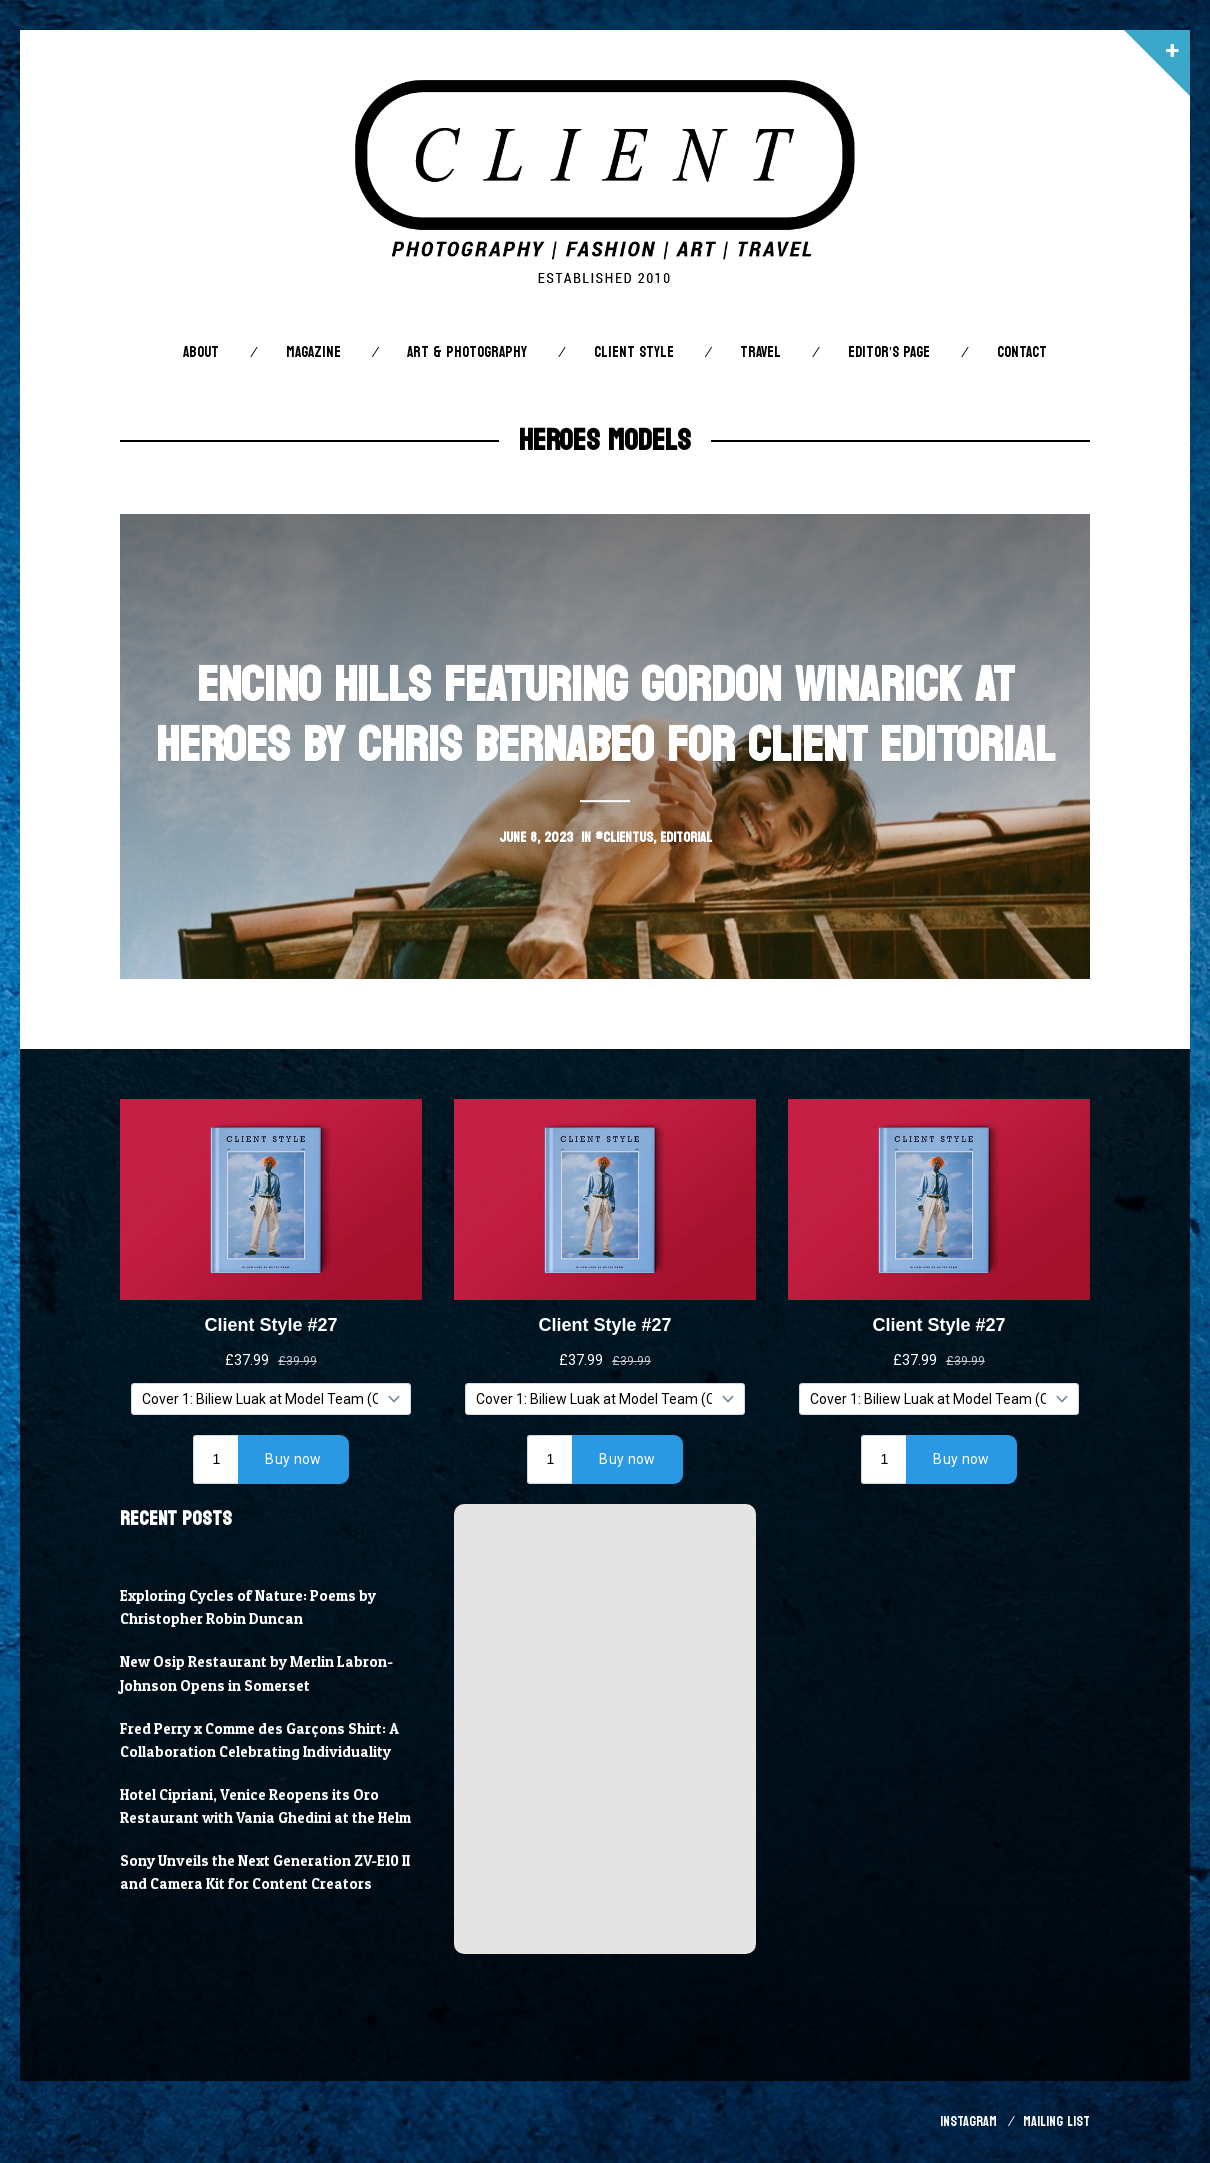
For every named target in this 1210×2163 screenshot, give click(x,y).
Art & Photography (467, 352)
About (201, 352)
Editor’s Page (889, 352)
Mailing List (1056, 2121)
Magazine (313, 352)
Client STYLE (634, 352)
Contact (1022, 352)
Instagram (968, 2121)
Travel (760, 352)
